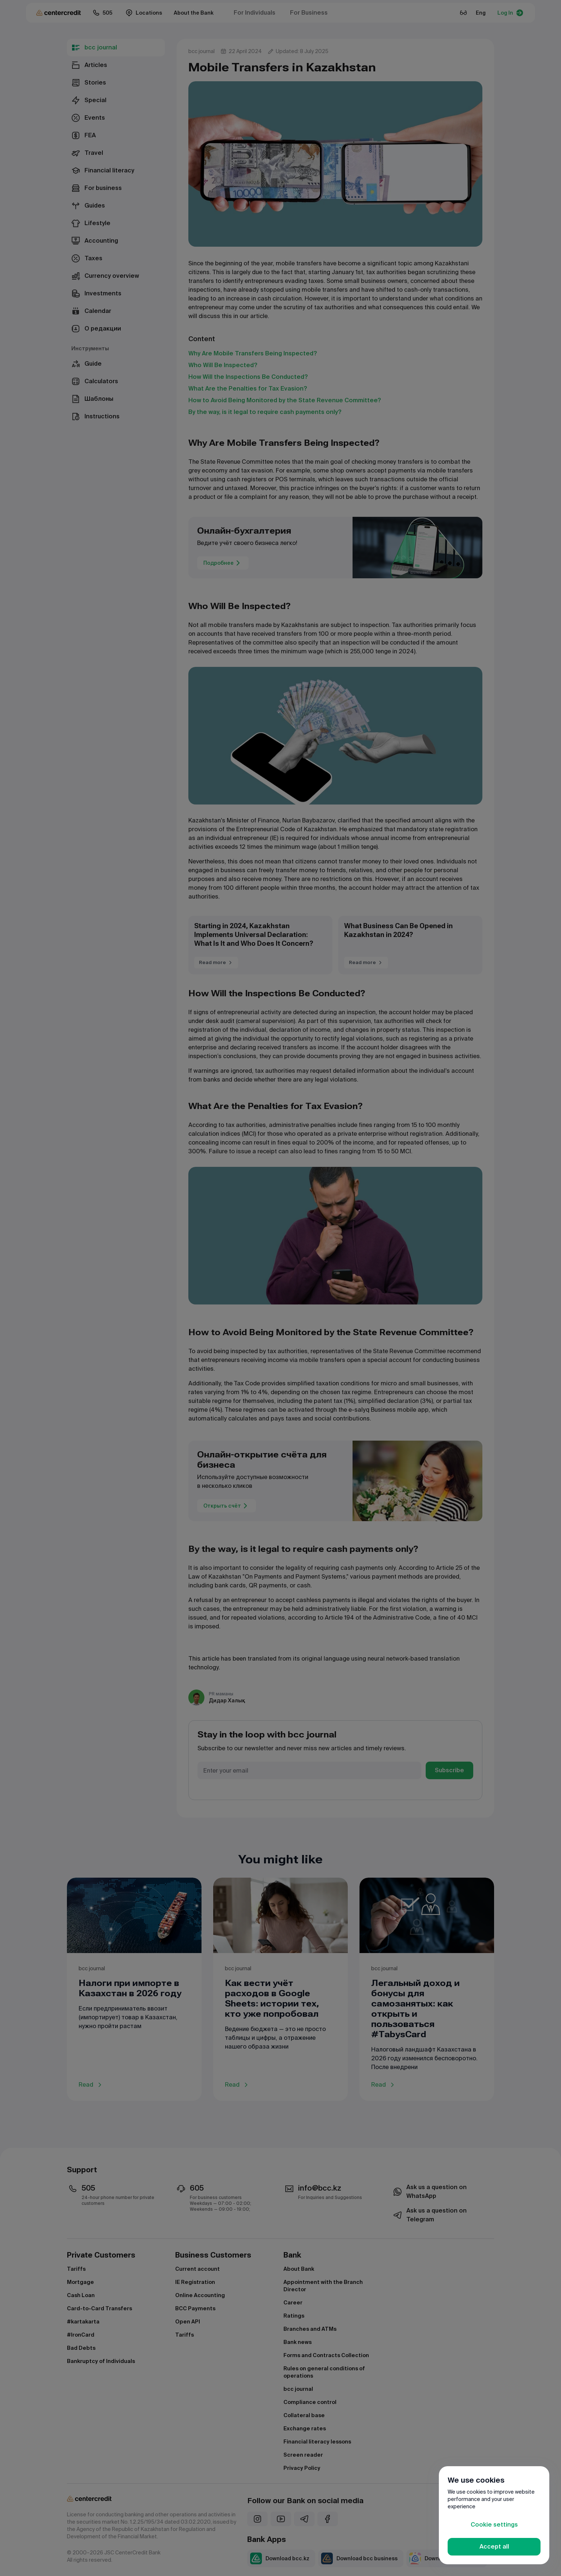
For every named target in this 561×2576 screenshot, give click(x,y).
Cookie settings (494, 2524)
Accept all (494, 2546)
